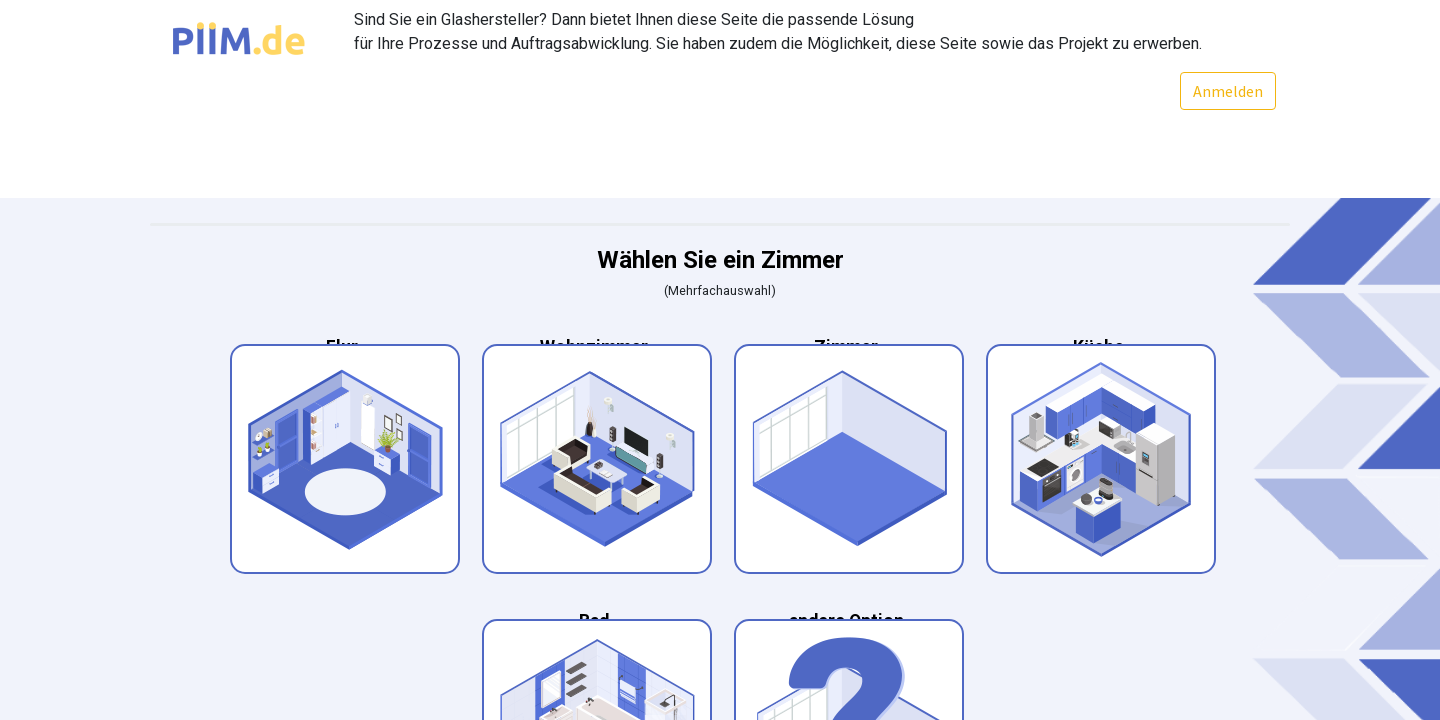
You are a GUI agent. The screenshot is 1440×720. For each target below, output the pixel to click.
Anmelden (1227, 91)
